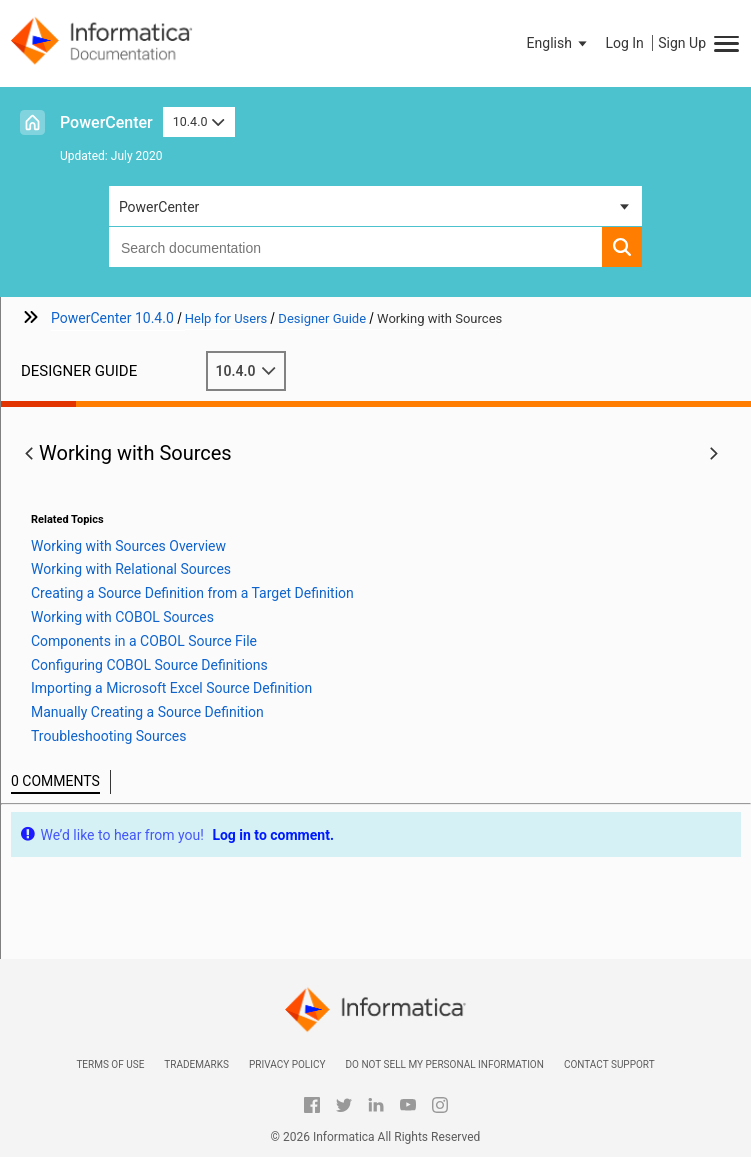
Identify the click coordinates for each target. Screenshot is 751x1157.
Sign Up (682, 43)
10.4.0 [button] (199, 121)
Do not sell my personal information (444, 1064)
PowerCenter (106, 122)
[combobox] (355, 247)
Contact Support (609, 1064)
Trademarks (196, 1064)
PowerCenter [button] (159, 207)
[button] (559, 43)
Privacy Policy (287, 1064)
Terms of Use (110, 1064)
